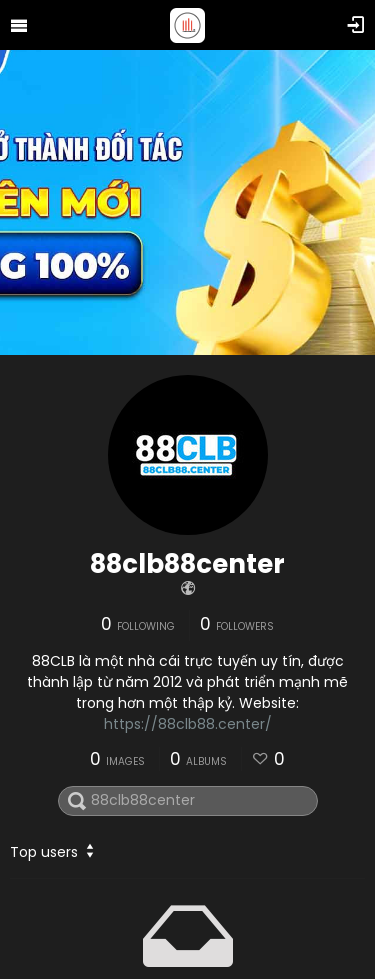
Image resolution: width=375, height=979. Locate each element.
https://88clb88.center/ (188, 724)
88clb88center (187, 564)
